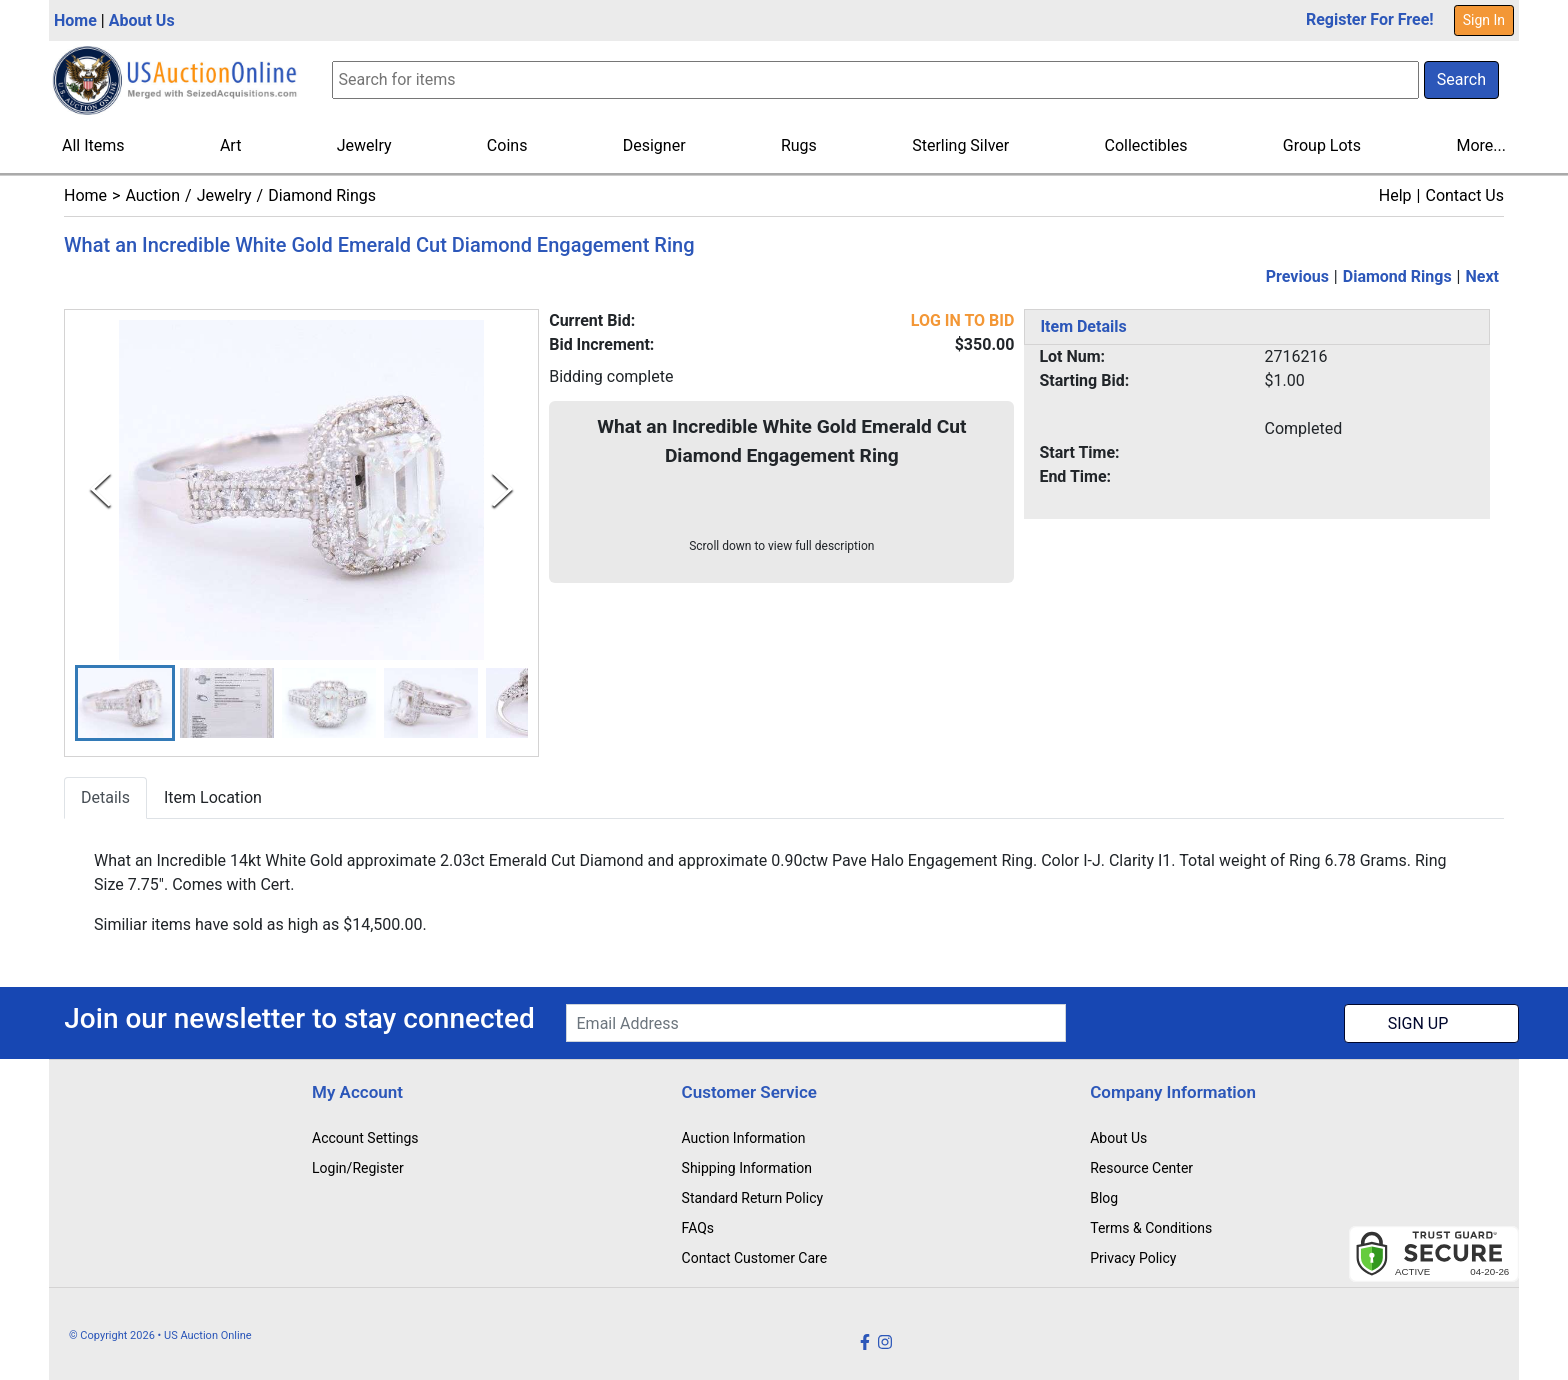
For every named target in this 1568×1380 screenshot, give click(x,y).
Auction (152, 195)
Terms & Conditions (1151, 1228)
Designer (654, 145)
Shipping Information (747, 1168)
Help (1395, 195)
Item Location (213, 798)
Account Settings (365, 1138)
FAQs (698, 1228)
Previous (1297, 276)
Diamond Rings (322, 195)
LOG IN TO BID (963, 320)
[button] (125, 703)
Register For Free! (1370, 19)
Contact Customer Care (755, 1258)
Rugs (799, 145)
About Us (142, 20)
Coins (507, 145)
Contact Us (1464, 195)
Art (230, 145)
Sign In (1484, 20)
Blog (1104, 1198)
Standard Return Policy (753, 1198)
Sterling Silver (960, 145)
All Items (93, 145)
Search (1461, 79)
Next (1482, 276)
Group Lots (1322, 145)
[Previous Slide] (100, 489)
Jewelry (364, 145)
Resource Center (1141, 1168)
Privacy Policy (1133, 1258)
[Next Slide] (502, 489)
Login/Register (358, 1168)
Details (105, 798)
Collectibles (1146, 145)
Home (75, 20)
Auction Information (744, 1138)
